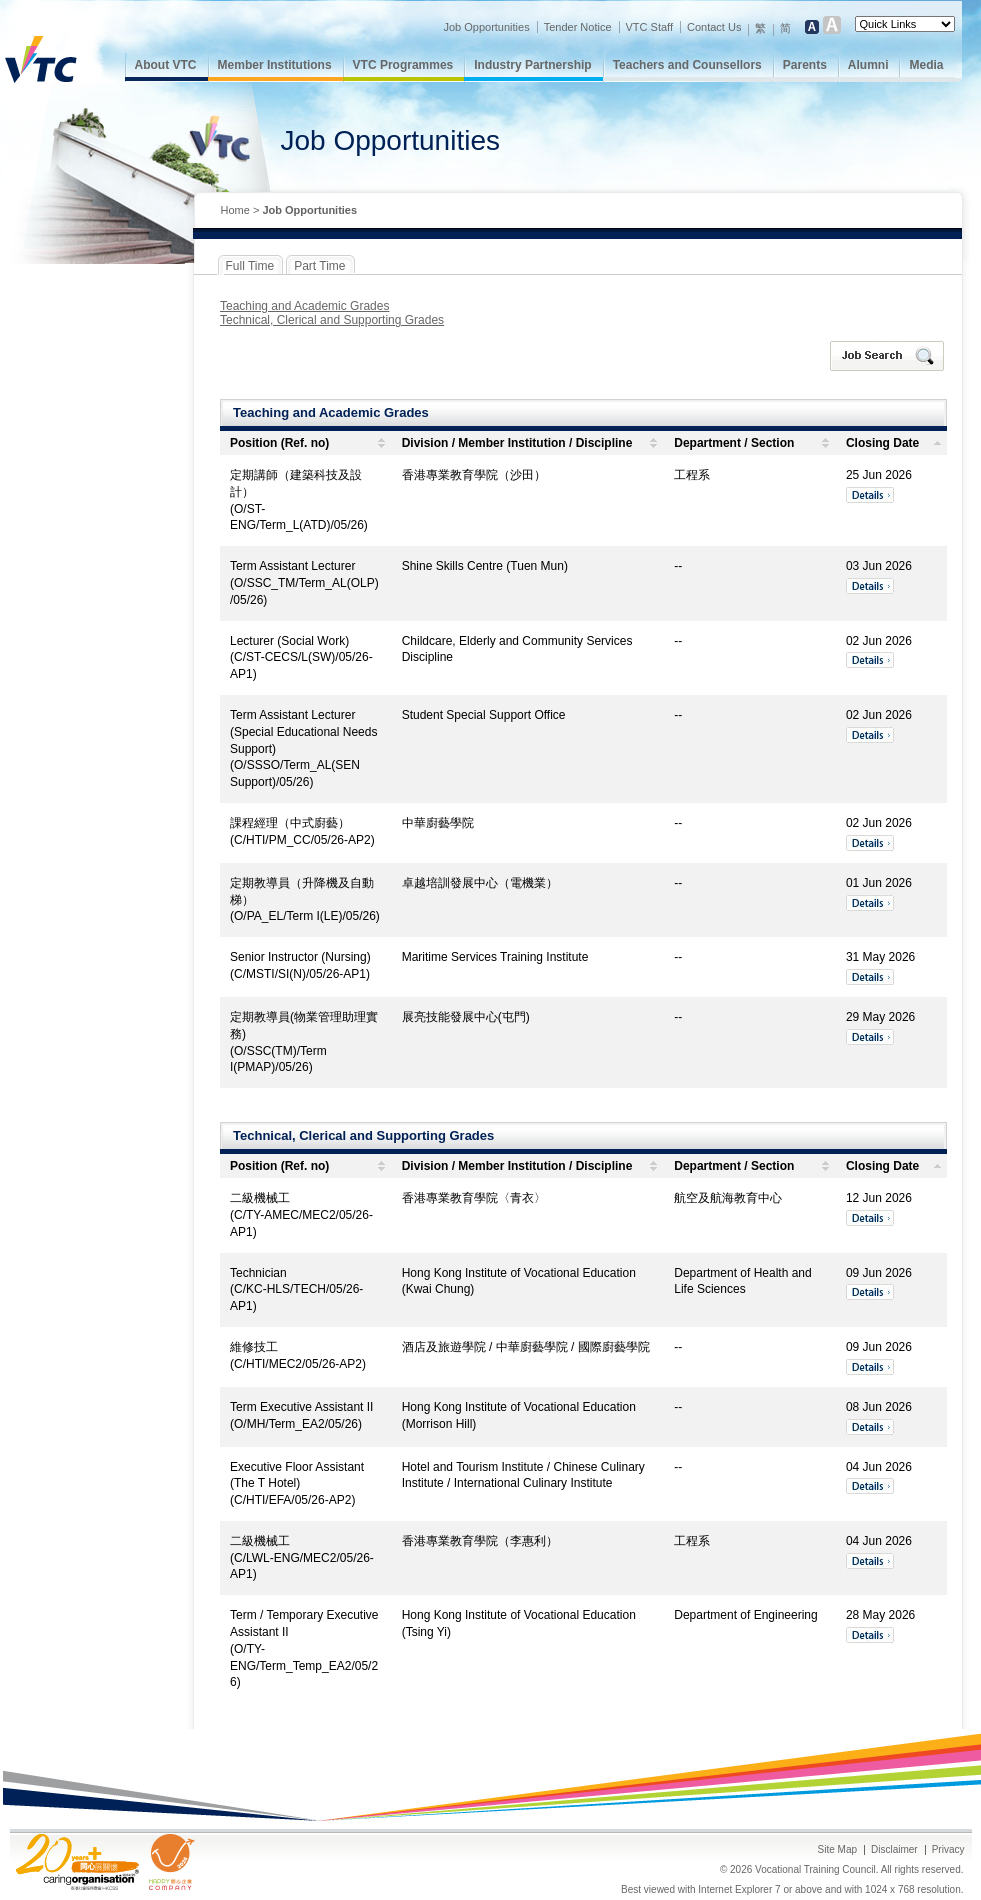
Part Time (319, 266)
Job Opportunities (486, 27)
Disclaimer (894, 1849)
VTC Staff (649, 27)
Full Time (250, 266)
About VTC (166, 65)
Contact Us (714, 27)
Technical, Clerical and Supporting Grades (332, 320)
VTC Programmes (403, 65)
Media (926, 65)
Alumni (868, 65)
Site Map (837, 1849)
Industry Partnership (532, 65)
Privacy (948, 1849)
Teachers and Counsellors (687, 65)
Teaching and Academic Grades (304, 306)
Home (235, 210)
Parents (805, 65)
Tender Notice (578, 27)
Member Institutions (275, 65)
